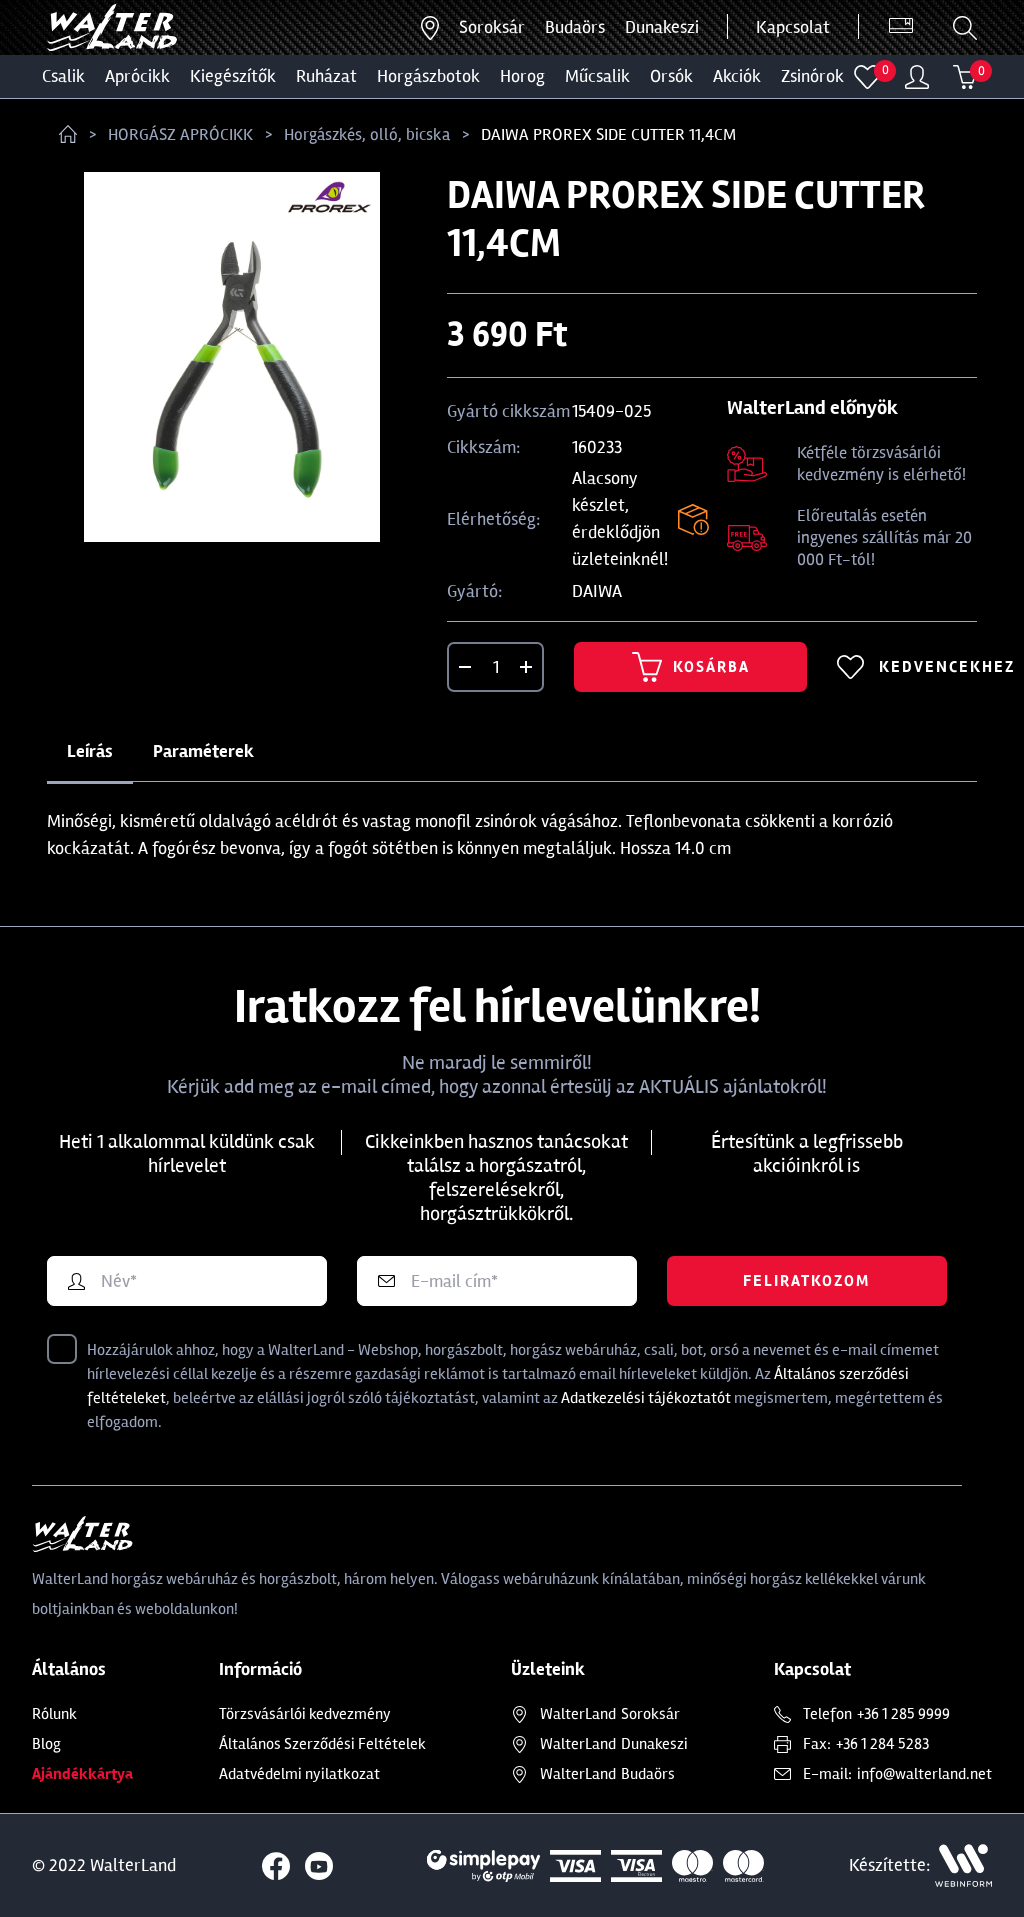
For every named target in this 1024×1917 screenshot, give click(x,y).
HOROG (522, 76)
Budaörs (575, 27)
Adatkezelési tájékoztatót (646, 1398)
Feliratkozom (806, 1281)
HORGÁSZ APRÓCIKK (180, 134)
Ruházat (326, 76)
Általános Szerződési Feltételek (322, 1744)
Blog (46, 1744)
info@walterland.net (924, 1774)
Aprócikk (137, 76)
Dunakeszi (662, 27)
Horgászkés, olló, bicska (367, 134)
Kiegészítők (233, 76)
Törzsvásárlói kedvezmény (305, 1714)
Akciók (737, 76)
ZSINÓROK (812, 76)
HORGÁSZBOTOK (428, 76)
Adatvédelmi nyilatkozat (299, 1774)
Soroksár (492, 27)
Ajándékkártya (82, 1774)
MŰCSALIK (597, 76)
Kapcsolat (793, 27)
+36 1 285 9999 (903, 1714)
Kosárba (691, 667)
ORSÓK (671, 76)
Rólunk (54, 1714)
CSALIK (63, 76)
